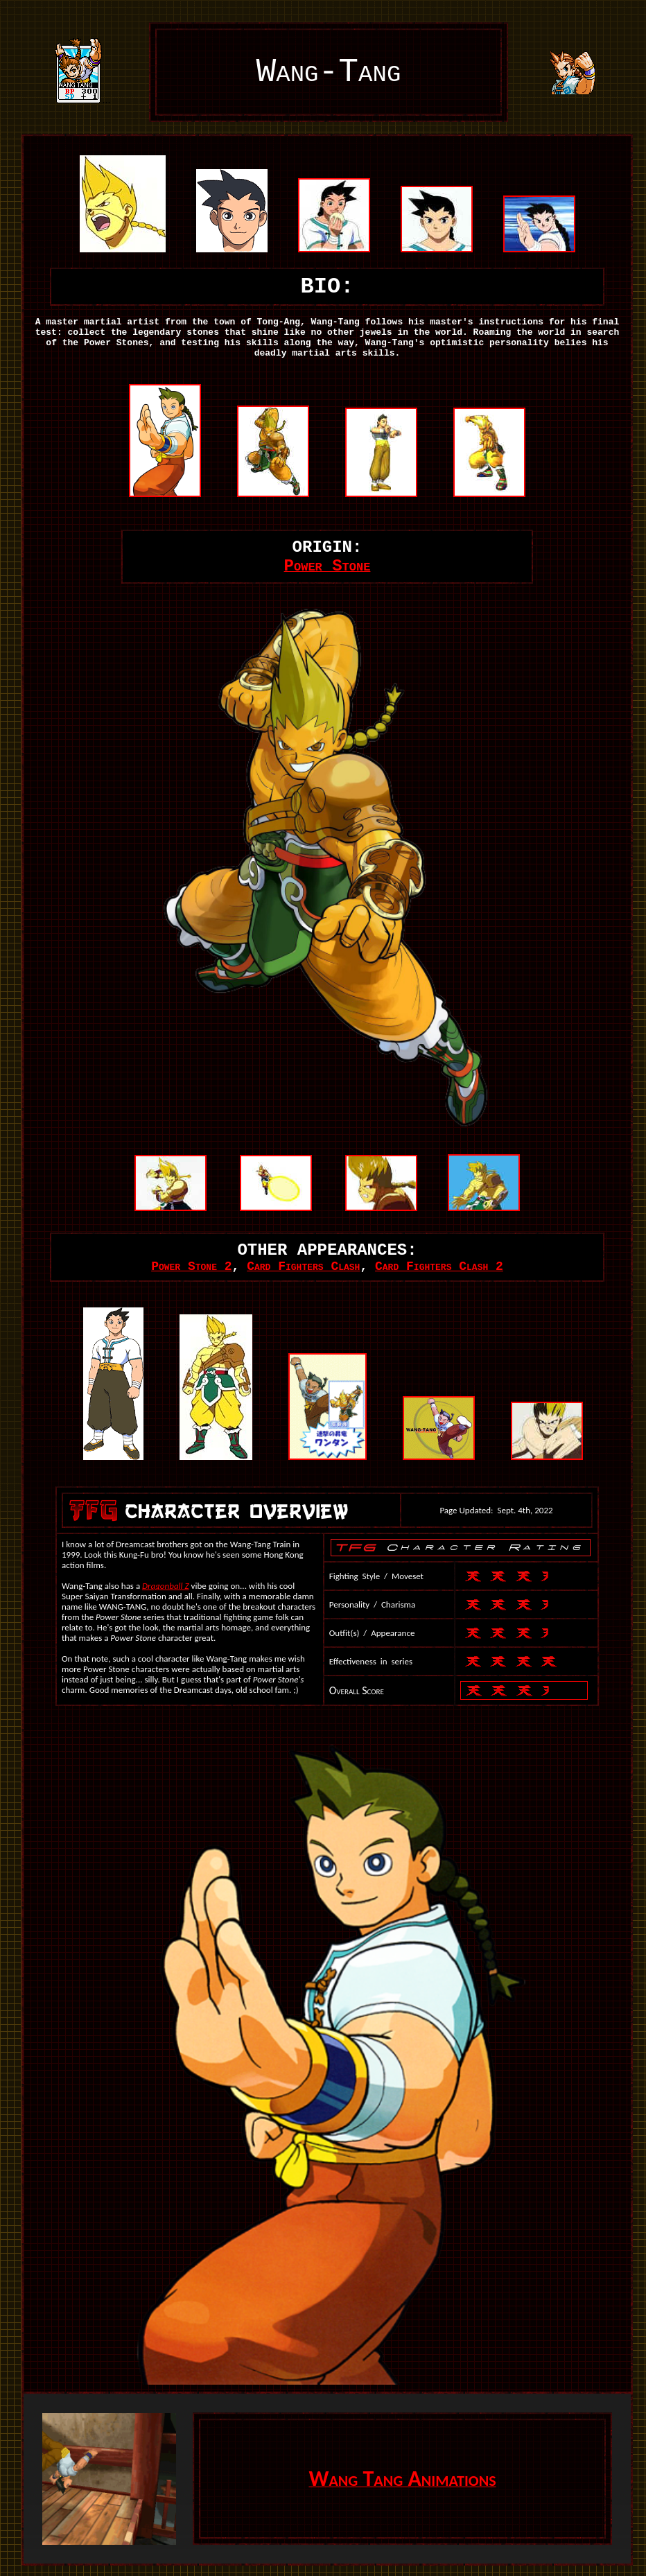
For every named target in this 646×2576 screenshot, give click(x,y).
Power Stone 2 (191, 1266)
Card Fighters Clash (303, 1266)
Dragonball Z (165, 1586)
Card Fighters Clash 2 (439, 1266)
